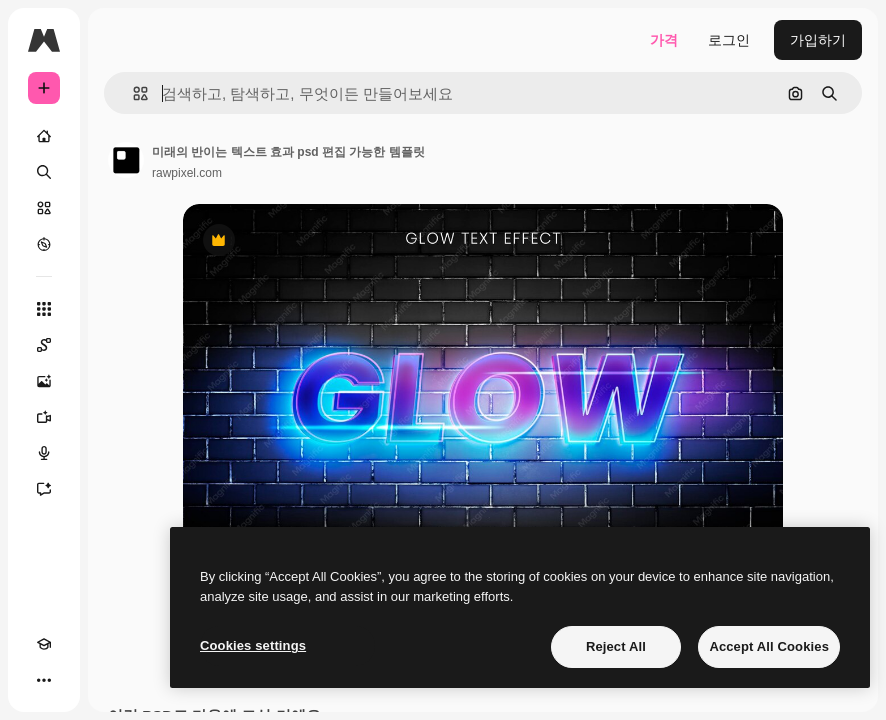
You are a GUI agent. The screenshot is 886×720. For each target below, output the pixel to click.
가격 (664, 40)
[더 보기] (44, 680)
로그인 (729, 40)
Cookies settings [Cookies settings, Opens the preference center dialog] (253, 645)
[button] (132, 93)
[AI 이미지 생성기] (44, 381)
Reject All (616, 646)
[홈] (44, 136)
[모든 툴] (44, 309)
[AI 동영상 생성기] (44, 417)
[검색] (44, 172)
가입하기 (818, 40)
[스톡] (44, 208)
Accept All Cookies (769, 646)
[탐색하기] (44, 244)
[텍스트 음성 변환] (44, 453)
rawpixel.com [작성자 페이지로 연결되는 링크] (187, 173)
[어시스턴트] (44, 489)
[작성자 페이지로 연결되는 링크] (126, 160)
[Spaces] (44, 345)
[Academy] (44, 644)
